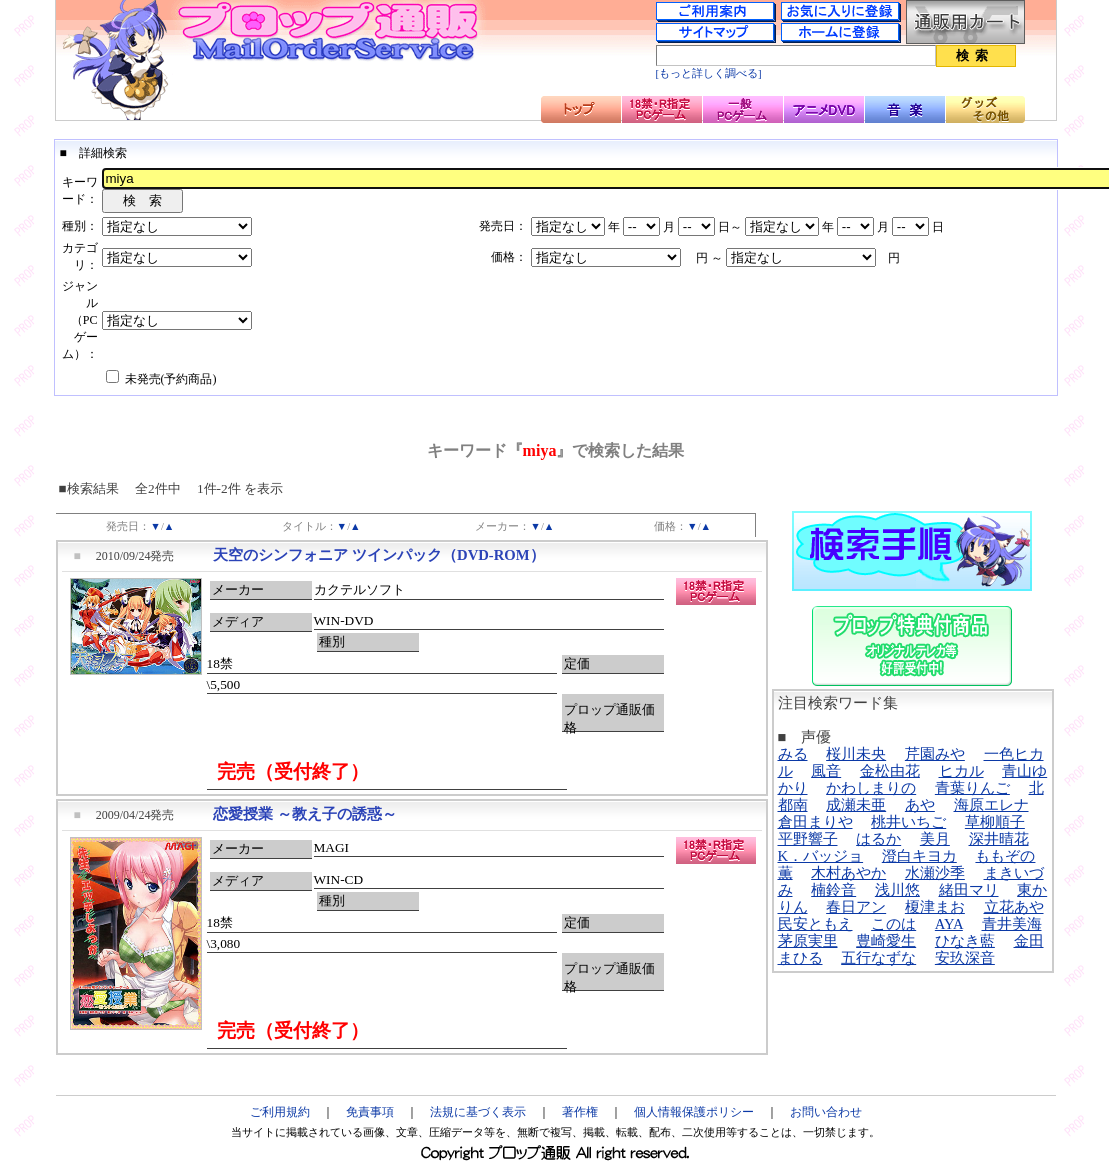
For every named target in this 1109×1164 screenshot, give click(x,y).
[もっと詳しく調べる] (709, 73)
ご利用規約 (280, 1112)
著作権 (580, 1112)
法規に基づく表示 (478, 1112)
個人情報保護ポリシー (694, 1112)
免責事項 (370, 1112)
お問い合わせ (826, 1112)
